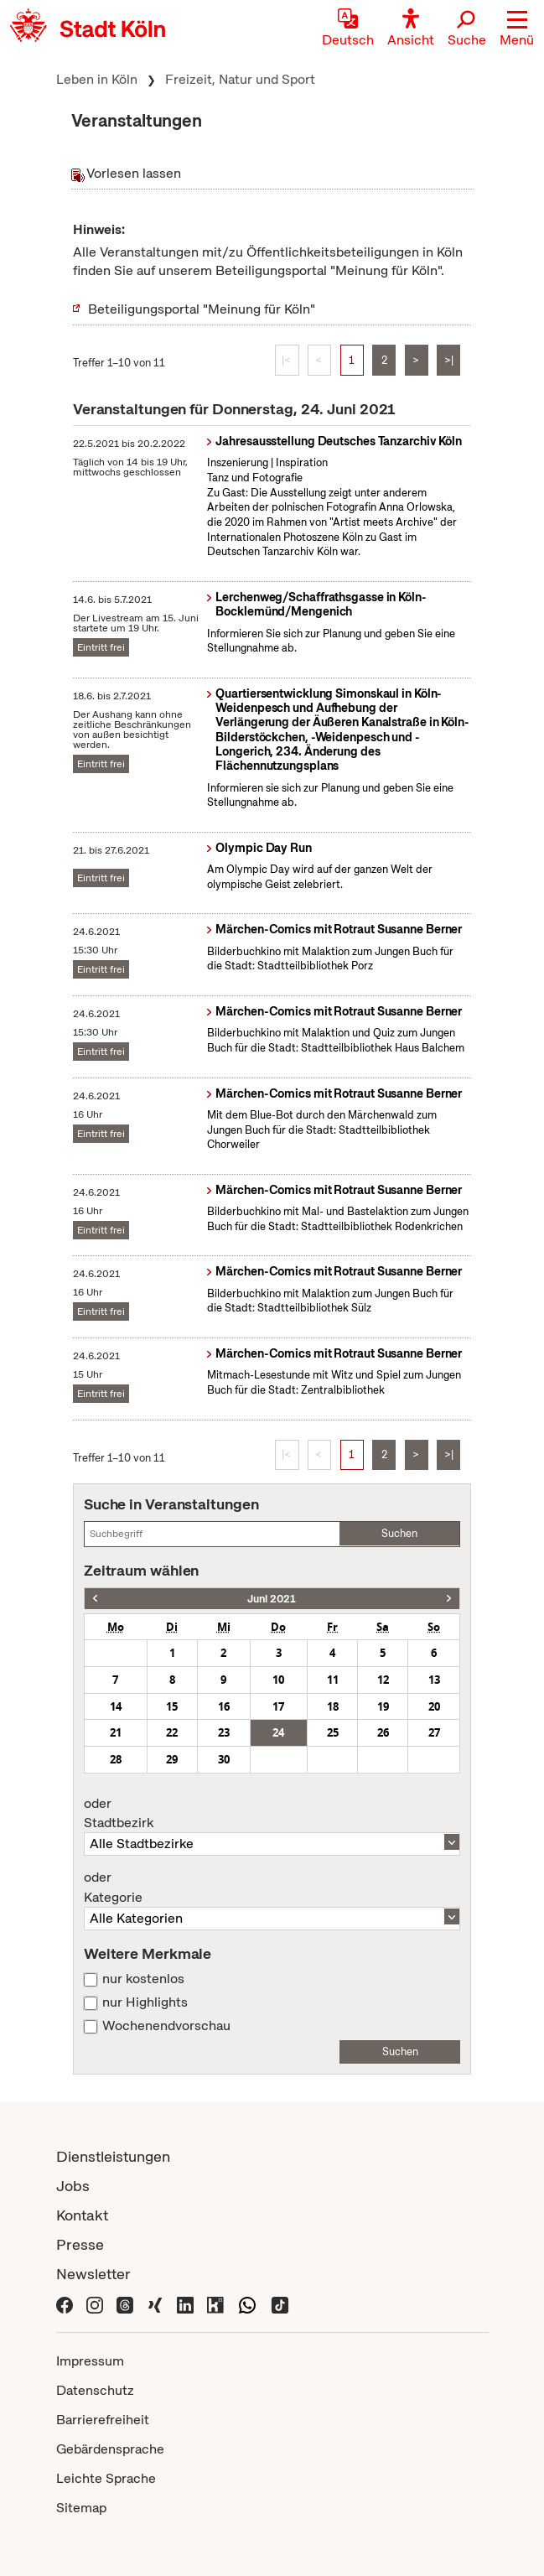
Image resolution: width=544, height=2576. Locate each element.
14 (116, 1706)
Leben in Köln (96, 79)
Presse (80, 2244)
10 (278, 1679)
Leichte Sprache (106, 2478)
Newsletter (93, 2273)
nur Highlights (145, 2002)
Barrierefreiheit (102, 2419)
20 (434, 1706)
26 (383, 1732)
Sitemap (81, 2507)
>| (448, 360)
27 (434, 1732)
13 (434, 1679)
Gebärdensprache (110, 2449)
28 (116, 1759)
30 (224, 1759)
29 (172, 1759)
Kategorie (272, 1887)
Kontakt (82, 2215)
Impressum (90, 2361)
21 (116, 1732)
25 (333, 1732)
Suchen (399, 1533)
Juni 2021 (271, 1599)
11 (333, 1679)
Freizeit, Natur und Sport (240, 79)
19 (383, 1706)
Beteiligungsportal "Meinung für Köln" (201, 309)
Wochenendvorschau (166, 2026)
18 (333, 1706)
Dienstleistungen (113, 2156)
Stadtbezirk (272, 1813)
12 (383, 1679)
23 (224, 1732)
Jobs (73, 2185)
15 (172, 1706)
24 (278, 1732)
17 (278, 1706)
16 (224, 1706)
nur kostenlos (143, 1979)
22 (172, 1732)
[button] (517, 29)
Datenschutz (95, 2390)
